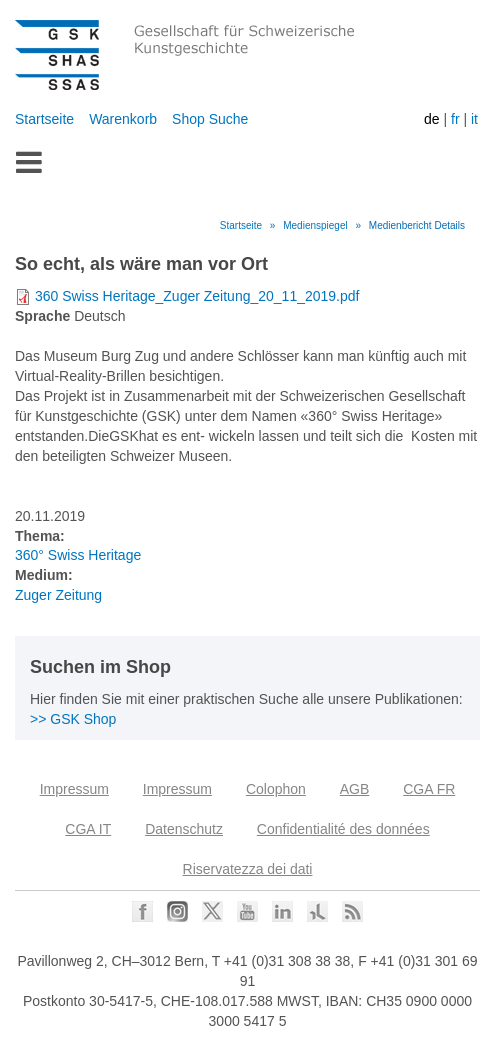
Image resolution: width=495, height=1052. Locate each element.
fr (455, 119)
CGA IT (88, 829)
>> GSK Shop (73, 719)
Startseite (44, 119)
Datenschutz (184, 829)
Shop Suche (210, 119)
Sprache (42, 316)
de (432, 119)
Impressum (74, 789)
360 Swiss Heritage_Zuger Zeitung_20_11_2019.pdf (197, 296)
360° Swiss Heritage (78, 555)
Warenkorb (123, 119)
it (474, 119)
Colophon (276, 789)
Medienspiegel (315, 225)
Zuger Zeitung (58, 595)
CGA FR (429, 789)
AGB (355, 789)
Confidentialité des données (343, 829)
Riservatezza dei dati (248, 869)
